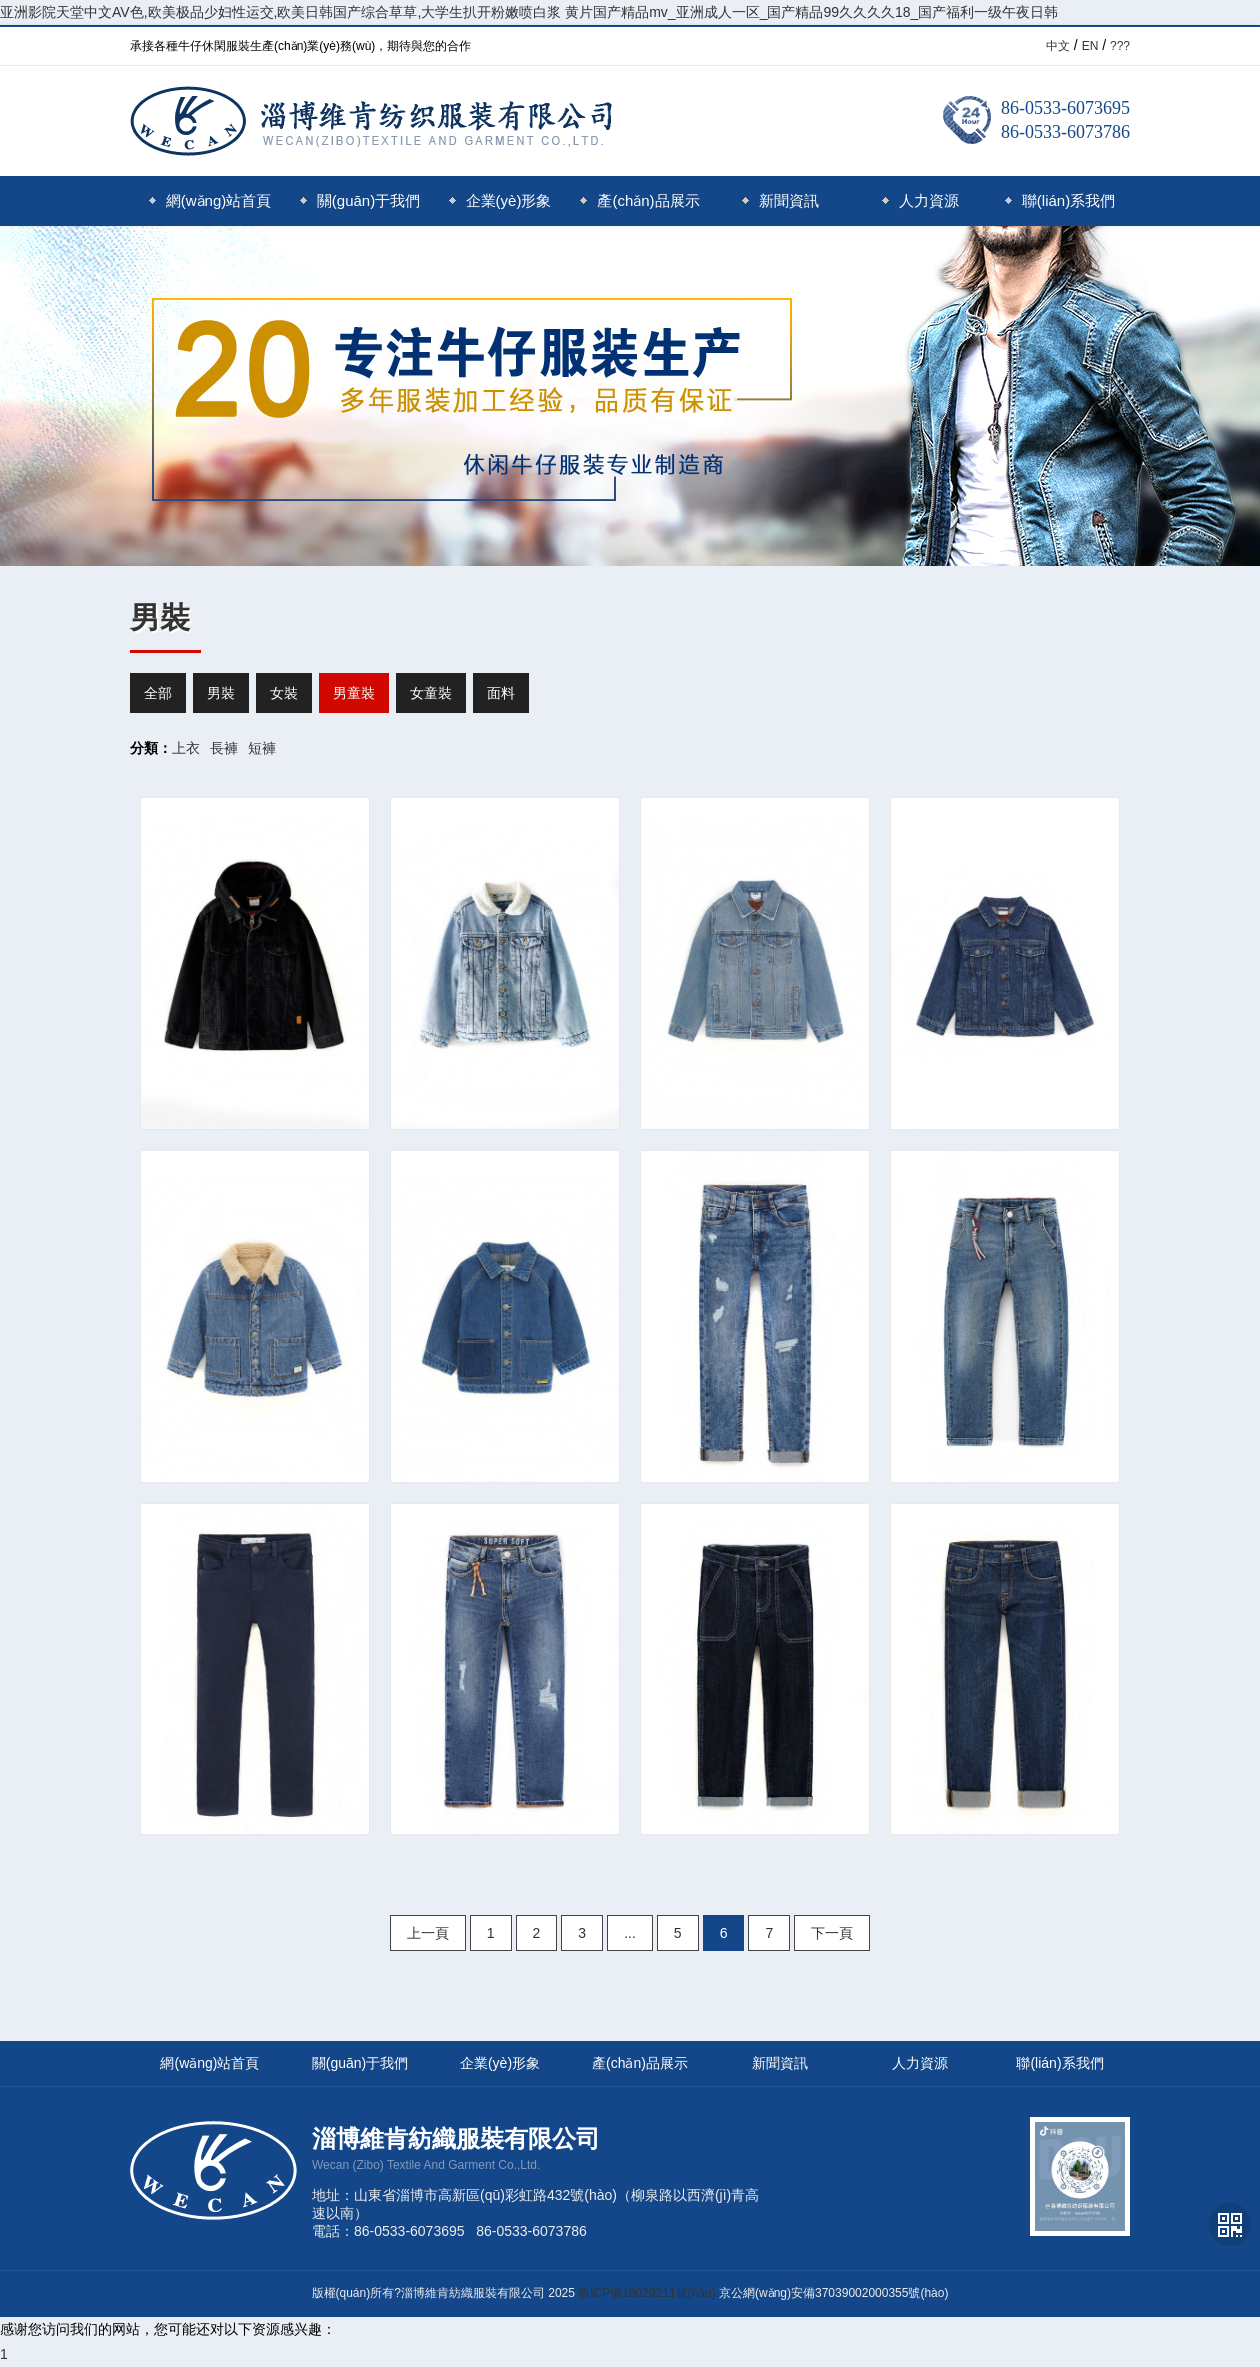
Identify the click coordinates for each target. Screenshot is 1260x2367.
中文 (1058, 46)
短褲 (262, 748)
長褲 (224, 748)
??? (1120, 46)
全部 (158, 693)
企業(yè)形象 (500, 200)
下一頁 (832, 1933)
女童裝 (431, 693)
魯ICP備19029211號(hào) (646, 2293)
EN (1090, 46)
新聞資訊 (780, 200)
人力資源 (920, 200)
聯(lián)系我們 (1060, 200)
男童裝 (354, 693)
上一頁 (428, 1933)
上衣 (186, 748)
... (630, 1933)
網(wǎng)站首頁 (210, 200)
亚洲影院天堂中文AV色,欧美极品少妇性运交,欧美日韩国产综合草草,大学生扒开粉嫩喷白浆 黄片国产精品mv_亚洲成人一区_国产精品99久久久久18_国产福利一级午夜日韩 (529, 12)
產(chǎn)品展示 (639, 200)
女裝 (284, 693)
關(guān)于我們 (360, 200)
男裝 (221, 693)
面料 (501, 693)
